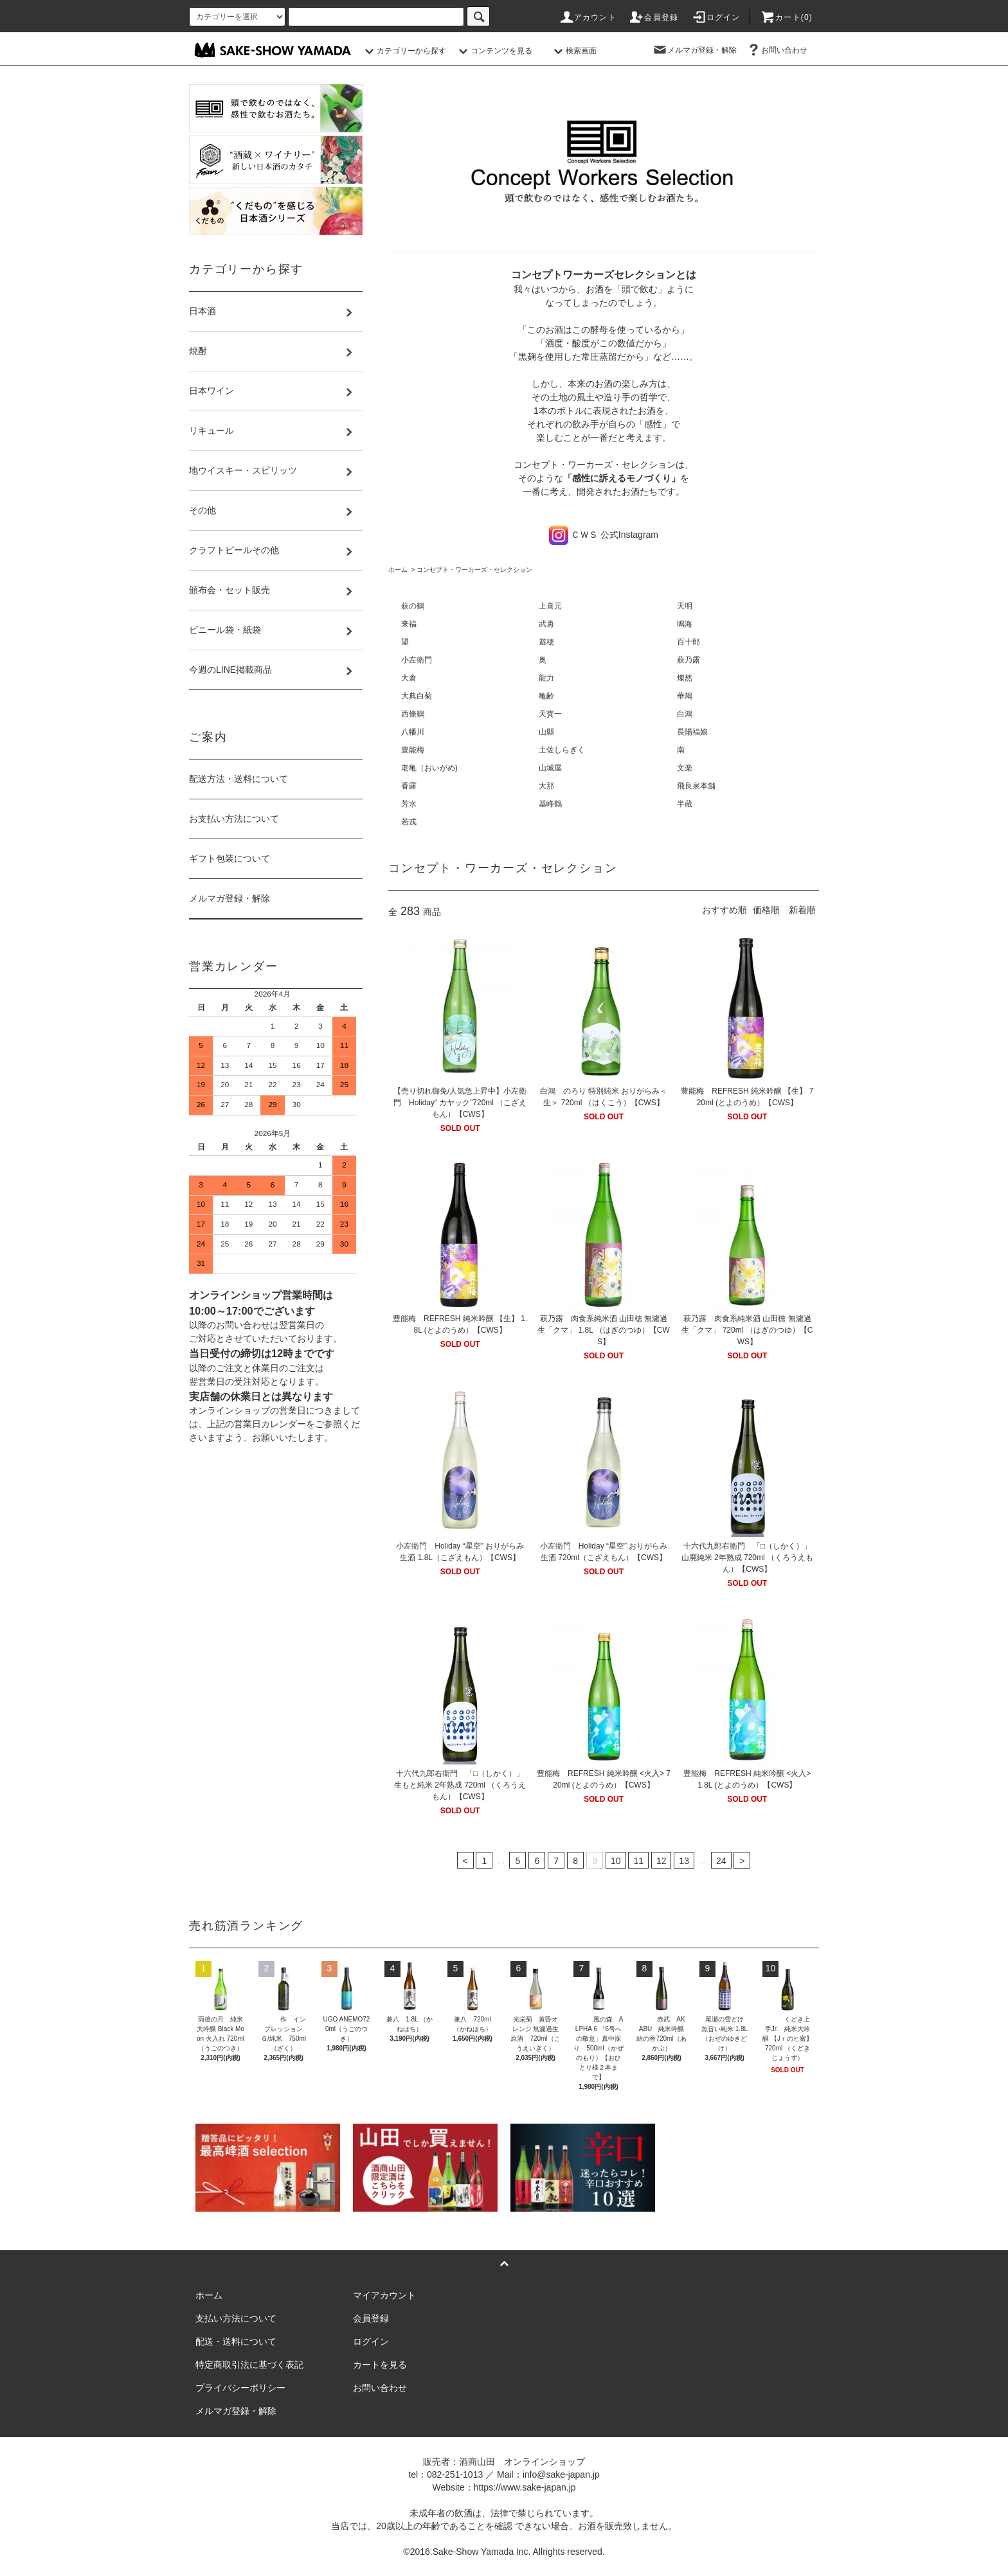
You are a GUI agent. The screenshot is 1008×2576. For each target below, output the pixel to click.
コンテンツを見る (493, 50)
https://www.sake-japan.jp (525, 2487)
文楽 (684, 767)
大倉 (409, 677)
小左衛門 (416, 659)
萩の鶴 (412, 605)
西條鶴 (412, 713)
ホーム (398, 569)
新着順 (802, 910)
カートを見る (380, 2364)
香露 (409, 785)
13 (684, 1861)
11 (638, 1861)
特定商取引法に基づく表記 (249, 2364)
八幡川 (412, 731)
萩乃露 (688, 659)
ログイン (716, 17)
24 (721, 1861)
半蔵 (684, 803)
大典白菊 (416, 695)
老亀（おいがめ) (429, 767)
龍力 (546, 677)
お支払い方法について (234, 818)
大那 (550, 785)
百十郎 (688, 641)
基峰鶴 (550, 803)
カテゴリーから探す (403, 50)
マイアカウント (384, 2295)
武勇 (546, 623)
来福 (409, 623)
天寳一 (550, 713)
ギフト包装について (229, 858)
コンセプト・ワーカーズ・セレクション (474, 569)
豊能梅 (412, 749)
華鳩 (684, 695)
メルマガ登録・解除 (694, 50)
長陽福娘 (692, 731)
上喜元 (550, 605)
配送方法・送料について (238, 779)
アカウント (587, 17)
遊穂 (546, 641)
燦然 (684, 677)
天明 (684, 605)
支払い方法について (235, 2318)
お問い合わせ (776, 50)
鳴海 (684, 623)
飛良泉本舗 (696, 785)
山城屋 (550, 767)
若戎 (409, 821)
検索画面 (573, 50)
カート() (786, 17)
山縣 (546, 731)
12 (661, 1861)
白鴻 (684, 713)
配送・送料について (235, 2341)
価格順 (766, 910)
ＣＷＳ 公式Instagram (603, 534)
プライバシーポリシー (240, 2388)
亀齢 (546, 695)
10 (616, 1861)
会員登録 (653, 17)
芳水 (409, 803)
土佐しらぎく (562, 749)
